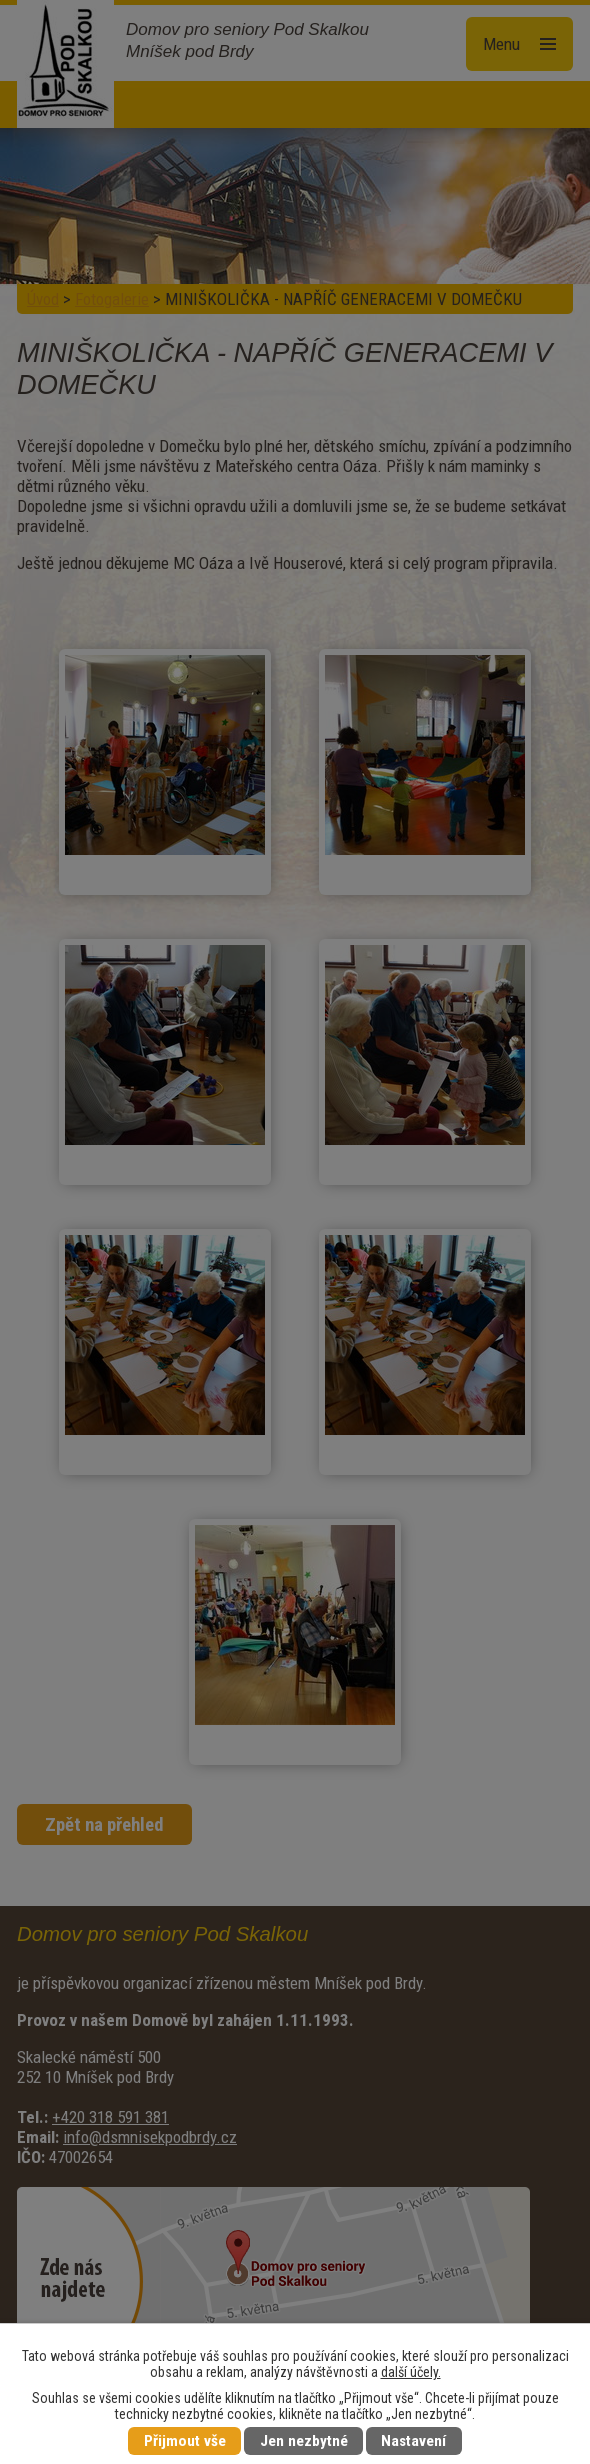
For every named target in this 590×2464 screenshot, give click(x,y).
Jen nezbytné (304, 2441)
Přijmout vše (185, 2441)
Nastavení (413, 2441)
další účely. (411, 2372)
